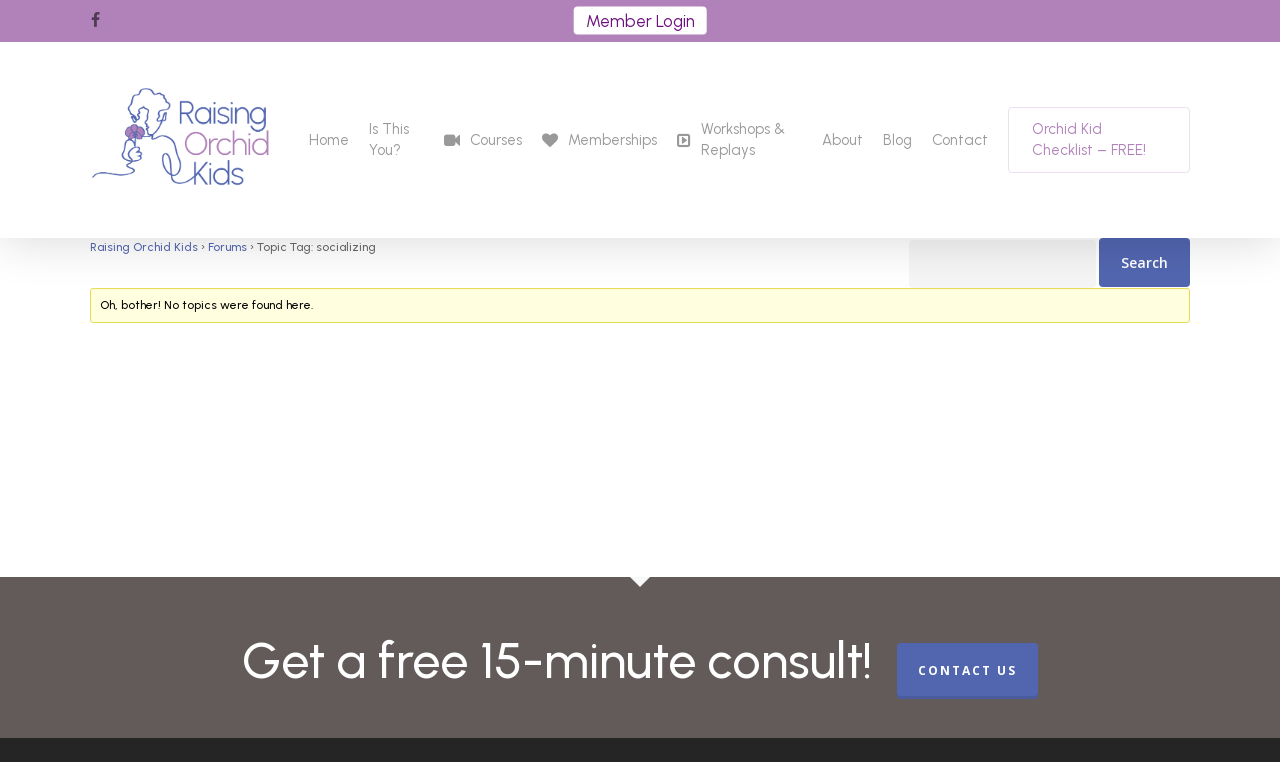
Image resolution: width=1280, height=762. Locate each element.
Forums (227, 247)
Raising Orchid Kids (144, 247)
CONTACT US (967, 670)
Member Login (640, 21)
